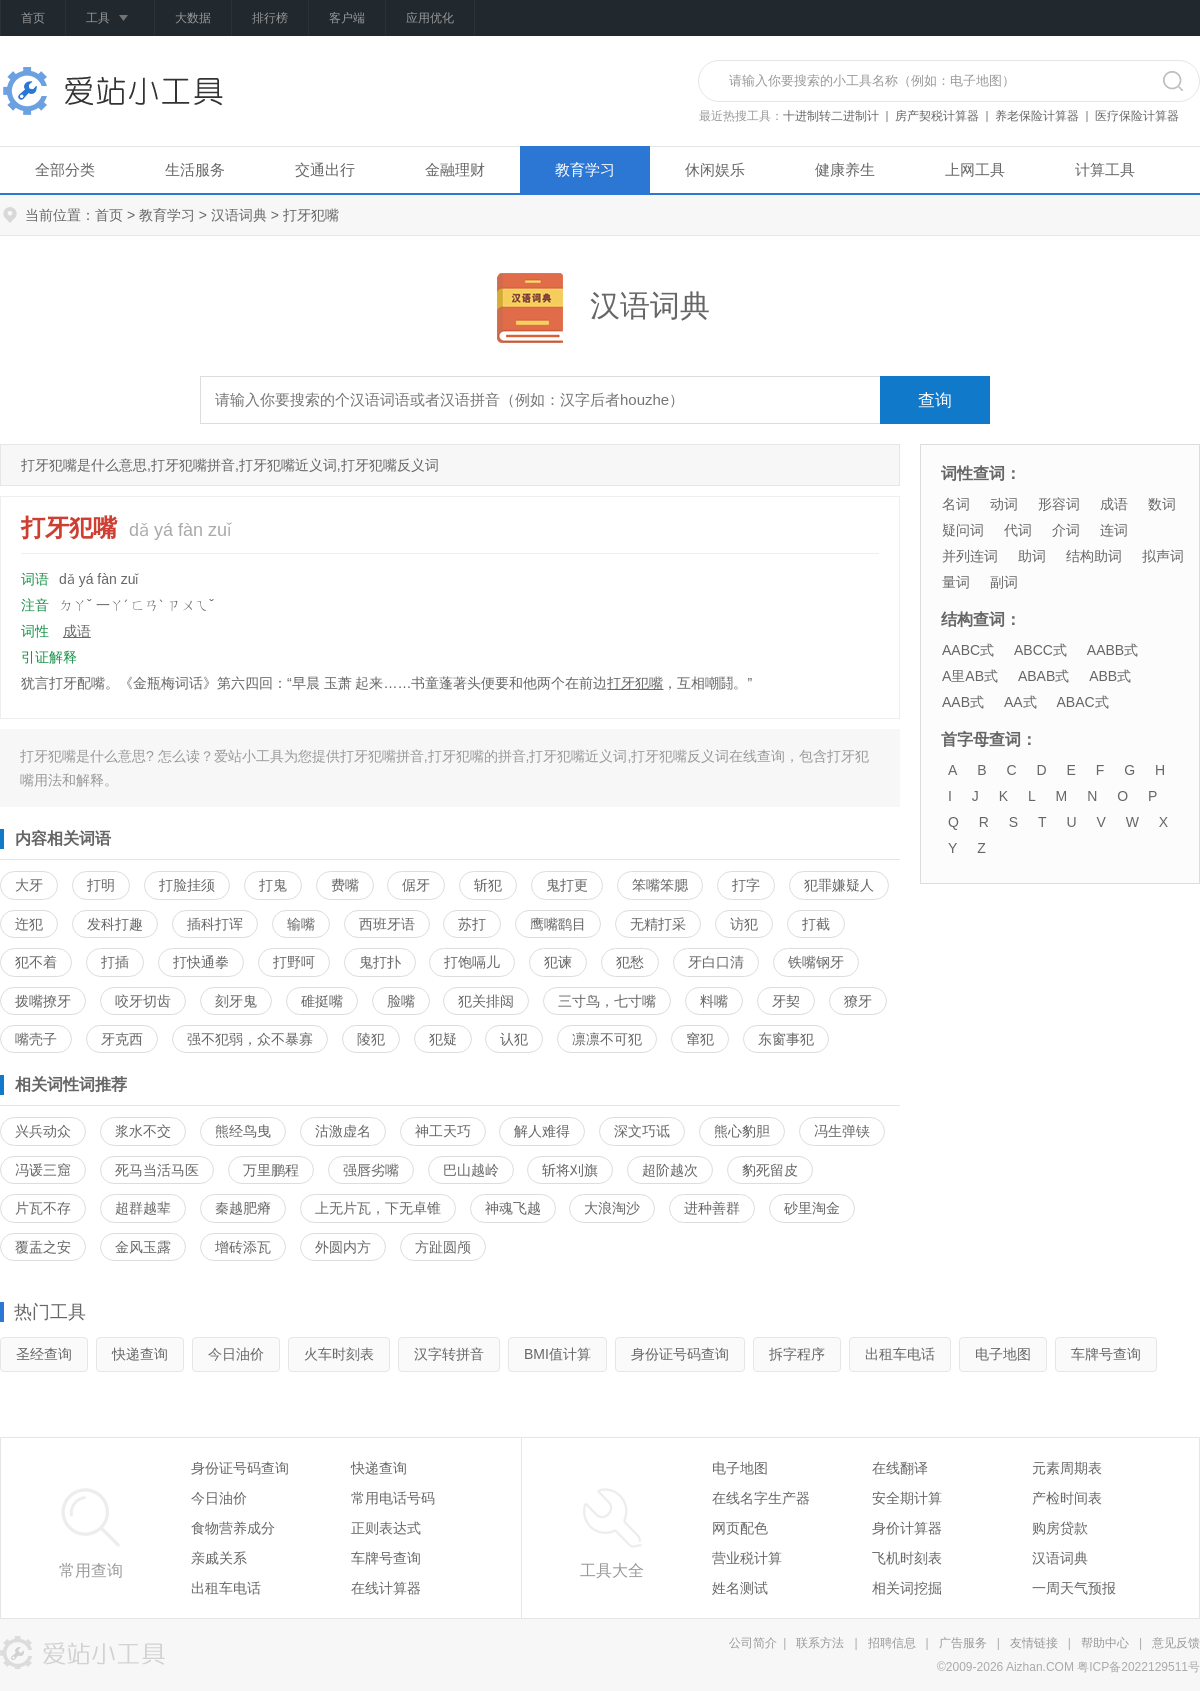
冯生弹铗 (842, 1131)
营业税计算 (747, 1558)
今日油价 (236, 1354)
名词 (956, 504)
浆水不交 (143, 1131)
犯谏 (558, 962)
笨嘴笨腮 (660, 885)
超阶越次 (670, 1170)
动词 (1004, 504)
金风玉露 (143, 1247)
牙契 (786, 1001)
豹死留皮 (770, 1170)
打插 (115, 962)
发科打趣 (115, 924)
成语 (77, 631)
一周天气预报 (1074, 1588)
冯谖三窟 (43, 1170)
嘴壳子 (36, 1039)
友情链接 (1034, 1643)
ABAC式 (1082, 702)
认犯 (514, 1039)
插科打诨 (215, 924)
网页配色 (740, 1528)
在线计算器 (386, 1588)
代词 (1018, 530)
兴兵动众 (43, 1131)
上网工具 (975, 169)
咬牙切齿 (143, 1001)
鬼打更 (567, 885)
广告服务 (963, 1643)
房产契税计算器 (937, 116)
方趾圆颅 (443, 1247)
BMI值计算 (557, 1354)
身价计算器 (907, 1528)
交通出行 (325, 169)
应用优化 (430, 18)
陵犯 (371, 1039)
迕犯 (29, 924)
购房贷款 (1060, 1528)
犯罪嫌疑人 (839, 885)
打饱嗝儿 (472, 962)
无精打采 (658, 924)
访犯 (744, 924)
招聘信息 (892, 1643)
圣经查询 (44, 1354)
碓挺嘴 (322, 1001)
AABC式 (968, 650)
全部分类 (65, 169)
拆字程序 (797, 1354)
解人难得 (542, 1131)
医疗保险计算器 (1137, 116)
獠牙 (858, 1001)
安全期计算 (907, 1498)
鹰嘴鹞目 (558, 924)
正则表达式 (386, 1528)
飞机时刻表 (907, 1558)
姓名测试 (740, 1588)
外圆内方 (343, 1247)
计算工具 (1105, 169)
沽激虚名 (343, 1131)
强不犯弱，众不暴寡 (250, 1039)
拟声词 (1163, 556)
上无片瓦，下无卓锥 (378, 1208)
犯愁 (630, 962)
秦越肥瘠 (243, 1208)
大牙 (29, 885)
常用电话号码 (393, 1498)
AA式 (1020, 702)
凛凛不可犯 (607, 1039)
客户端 (347, 18)
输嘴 (301, 924)
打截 (816, 924)
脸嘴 (401, 1001)
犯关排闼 (486, 1001)
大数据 (193, 18)
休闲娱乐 (715, 169)
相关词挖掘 (907, 1588)
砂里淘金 (812, 1208)
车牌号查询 (1106, 1354)
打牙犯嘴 (635, 683)
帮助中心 (1105, 1643)
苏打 (472, 924)
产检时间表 (1067, 1498)
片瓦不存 (43, 1208)
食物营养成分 (233, 1528)
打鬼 (273, 885)
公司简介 (753, 1643)
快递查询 (140, 1354)
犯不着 (36, 962)
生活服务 (195, 169)
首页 (33, 18)
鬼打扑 (380, 962)
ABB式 (1110, 676)
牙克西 (122, 1039)
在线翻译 (900, 1468)
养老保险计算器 (1037, 116)
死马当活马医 (157, 1170)
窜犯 (700, 1039)
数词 (1162, 504)
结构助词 (1094, 556)
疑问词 (963, 530)
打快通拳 (201, 962)
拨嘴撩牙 (43, 1001)
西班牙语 (387, 924)
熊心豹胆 (742, 1131)
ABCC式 (1040, 650)
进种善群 (712, 1208)
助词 (1032, 556)
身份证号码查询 (680, 1354)
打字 (746, 885)
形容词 (1059, 504)
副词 (1004, 582)
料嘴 (714, 1001)
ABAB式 (1043, 676)
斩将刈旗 (570, 1170)
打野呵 (294, 962)
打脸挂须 (187, 885)
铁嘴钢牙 (816, 962)
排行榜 (270, 18)
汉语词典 (239, 215)
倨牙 (416, 885)
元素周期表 (1067, 1468)
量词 (956, 582)
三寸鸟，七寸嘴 (607, 1001)
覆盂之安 (43, 1247)
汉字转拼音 (449, 1354)
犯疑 (443, 1039)
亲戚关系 (219, 1558)
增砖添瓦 (243, 1247)
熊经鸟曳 (243, 1131)
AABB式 (1112, 650)
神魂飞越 (513, 1208)
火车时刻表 (339, 1354)
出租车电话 (900, 1354)
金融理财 (455, 169)
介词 (1066, 530)
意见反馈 (1176, 1643)
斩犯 (488, 885)
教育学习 (585, 169)
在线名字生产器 (761, 1498)
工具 (110, 19)
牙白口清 (716, 962)
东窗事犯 (786, 1039)
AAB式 (963, 702)
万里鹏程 (271, 1170)
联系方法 (820, 1643)
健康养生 (845, 169)
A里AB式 (970, 676)
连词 (1114, 530)
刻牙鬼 (236, 1001)
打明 (101, 885)
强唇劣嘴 (371, 1170)
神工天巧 (443, 1131)
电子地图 (1003, 1354)
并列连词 (970, 556)
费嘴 (345, 885)
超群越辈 (143, 1208)
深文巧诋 (642, 1131)
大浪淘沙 (612, 1208)
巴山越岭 (471, 1170)
